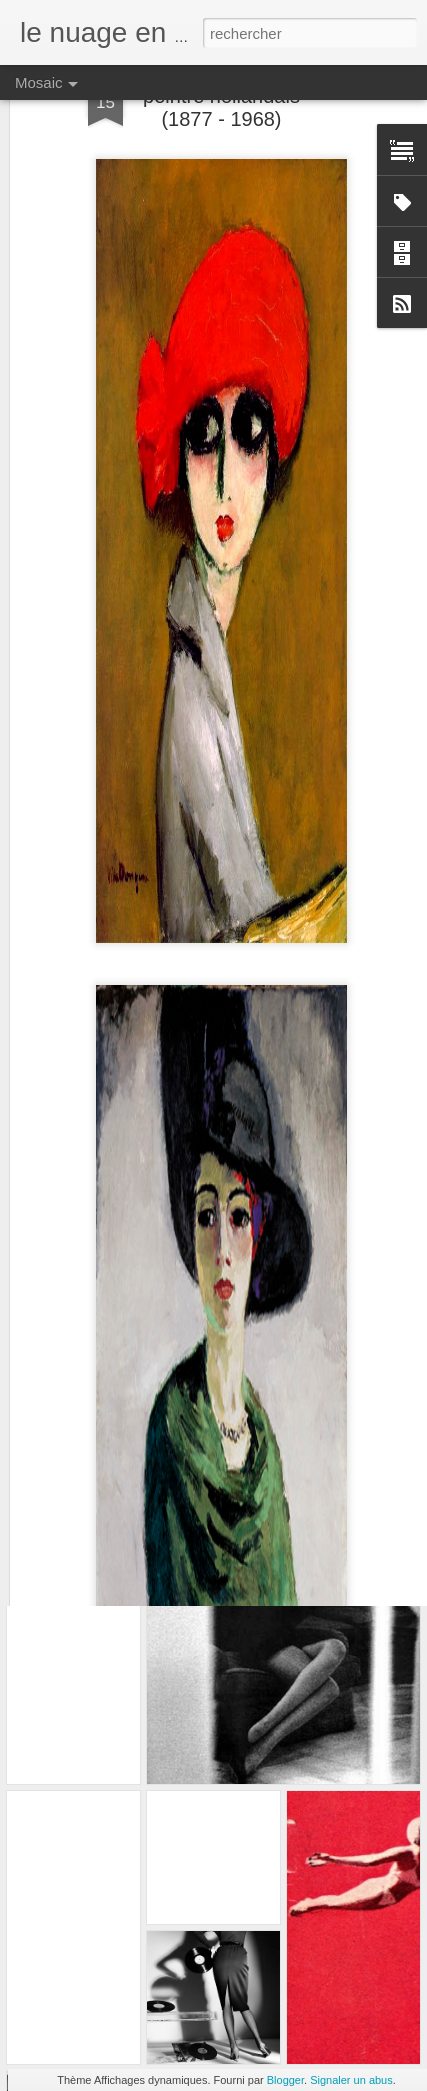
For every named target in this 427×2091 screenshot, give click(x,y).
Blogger (285, 2080)
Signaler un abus (351, 2080)
